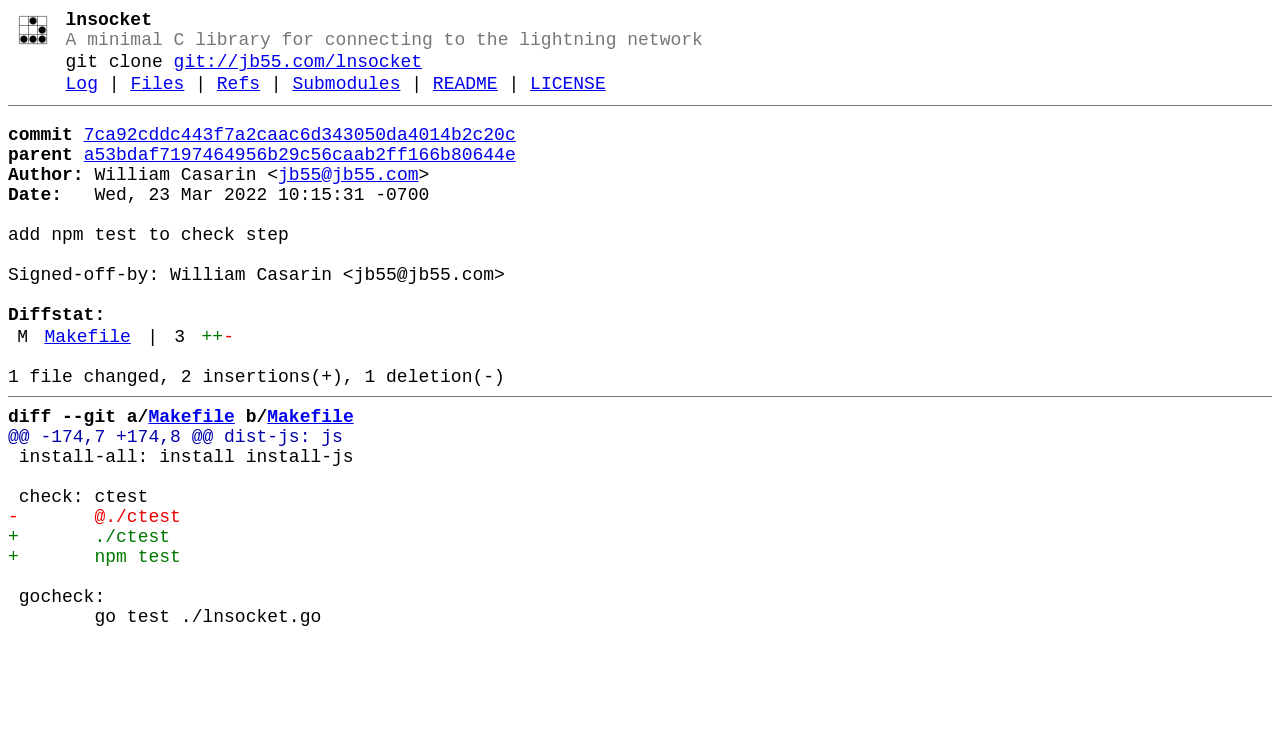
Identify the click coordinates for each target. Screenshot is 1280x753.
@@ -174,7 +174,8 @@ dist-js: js (175, 507)
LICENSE (568, 98)
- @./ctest (94, 603)
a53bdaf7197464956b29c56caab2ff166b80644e (300, 177)
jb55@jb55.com (348, 201)
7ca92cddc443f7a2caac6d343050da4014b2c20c (300, 153)
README (465, 98)
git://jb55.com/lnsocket (298, 72)
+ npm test (94, 651)
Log (82, 98)
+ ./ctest (89, 627)
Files (157, 98)
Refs (238, 98)
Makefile (87, 395)
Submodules (346, 98)
